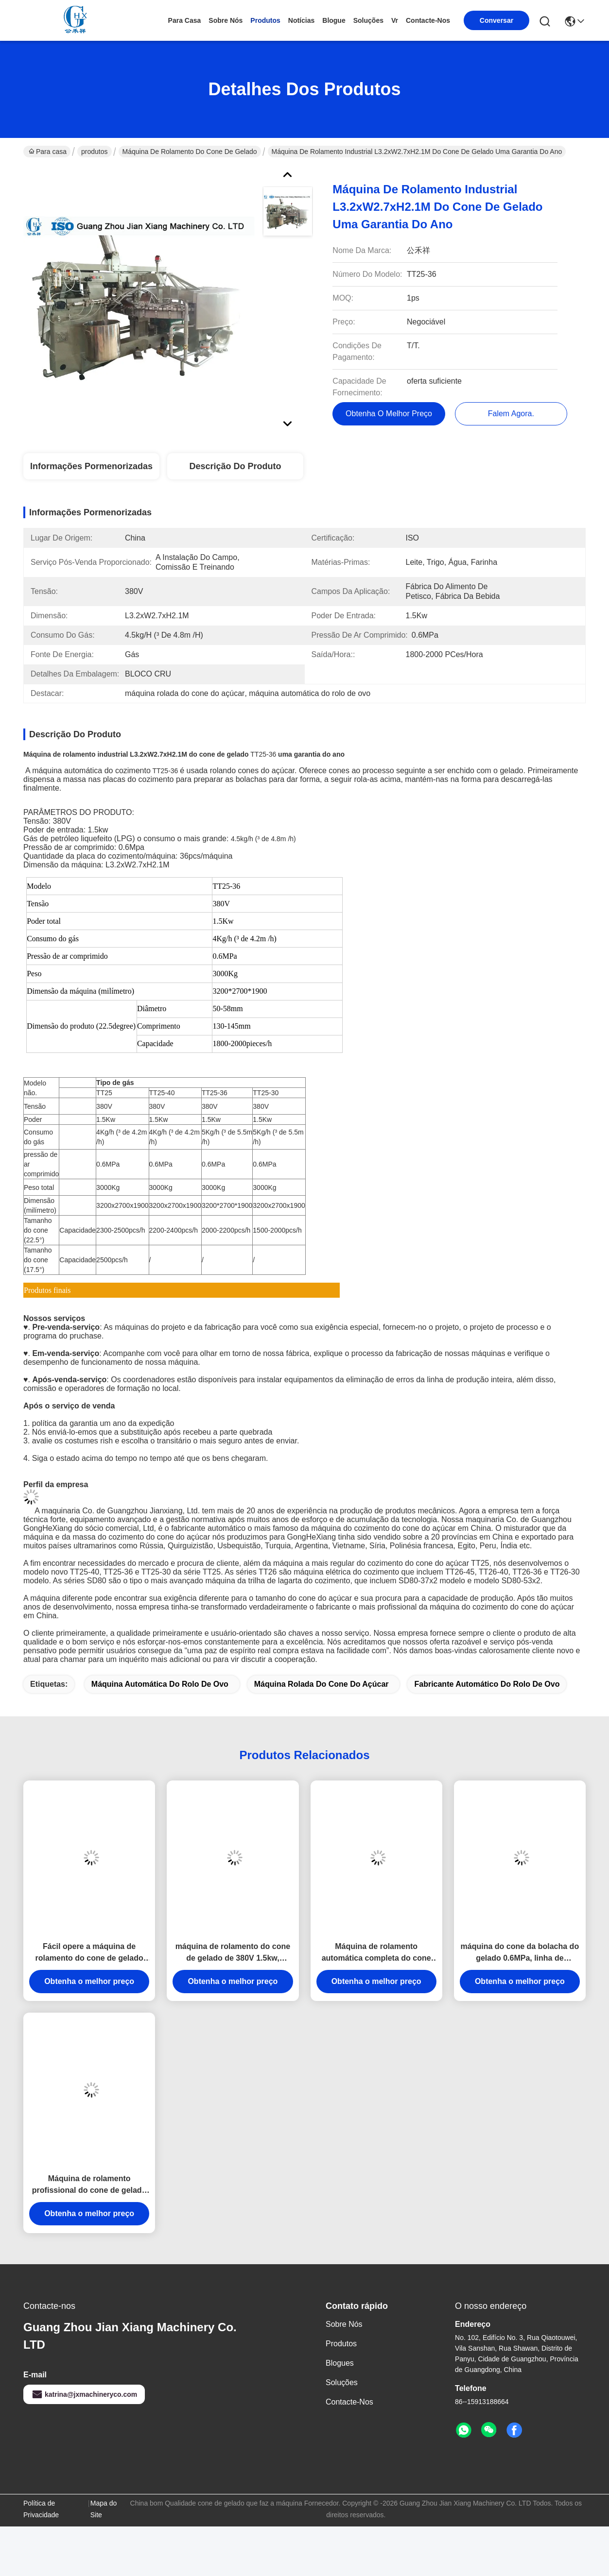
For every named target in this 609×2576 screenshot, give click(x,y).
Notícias (301, 20)
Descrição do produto (235, 466)
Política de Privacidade (41, 2509)
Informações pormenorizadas (91, 466)
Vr (394, 20)
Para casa (184, 20)
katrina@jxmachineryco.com (84, 2394)
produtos (265, 20)
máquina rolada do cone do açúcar (321, 1684)
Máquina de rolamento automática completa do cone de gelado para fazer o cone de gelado (376, 1953)
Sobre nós (226, 20)
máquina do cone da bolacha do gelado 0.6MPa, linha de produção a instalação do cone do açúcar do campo (520, 1953)
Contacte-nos (428, 20)
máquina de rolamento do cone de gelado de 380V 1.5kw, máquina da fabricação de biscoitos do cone (232, 1953)
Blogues (340, 2363)
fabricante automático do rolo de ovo (486, 1684)
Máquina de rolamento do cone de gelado (189, 151)
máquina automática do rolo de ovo (159, 1684)
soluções (368, 20)
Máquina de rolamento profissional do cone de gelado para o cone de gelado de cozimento (89, 2185)
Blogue (333, 20)
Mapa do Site (103, 2509)
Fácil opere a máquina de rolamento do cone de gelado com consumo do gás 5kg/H (89, 1953)
